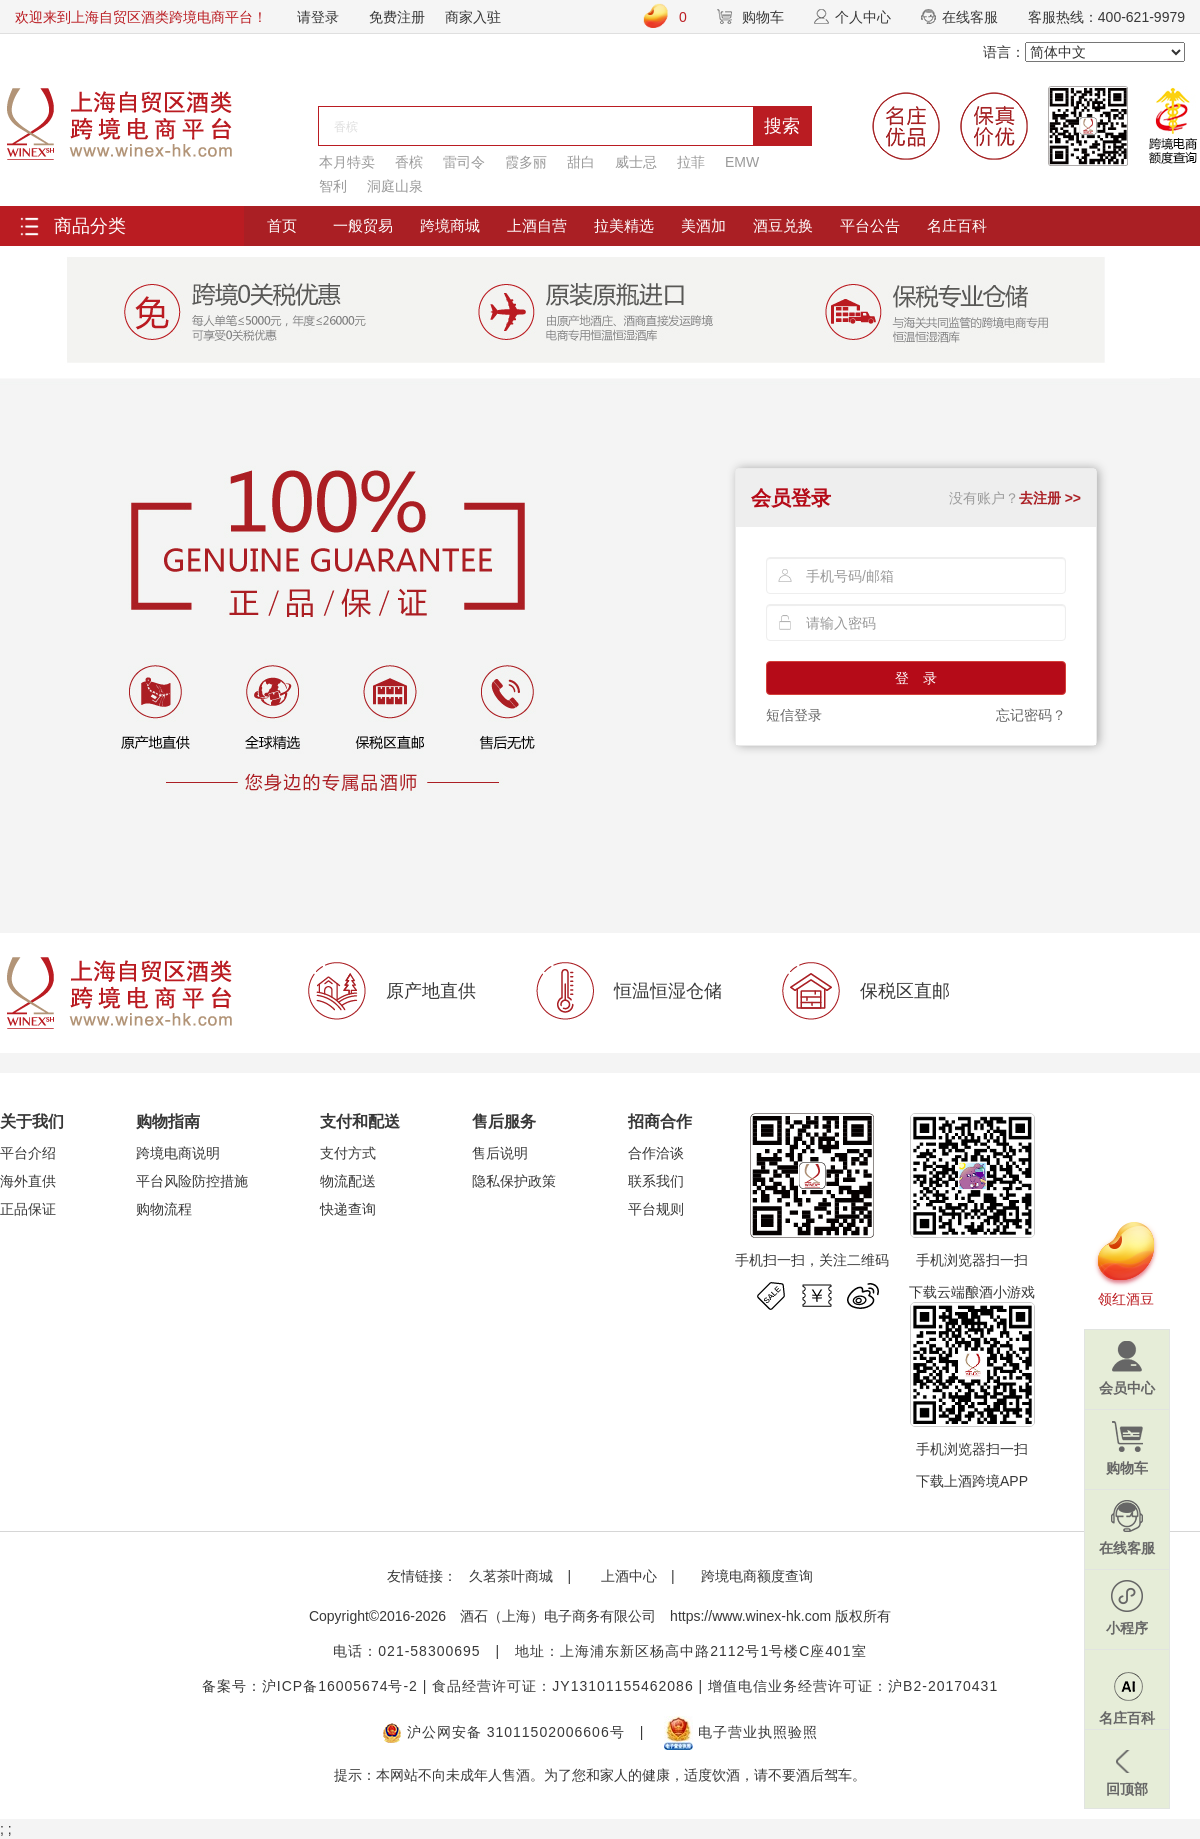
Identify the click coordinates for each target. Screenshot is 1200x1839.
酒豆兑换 (783, 225)
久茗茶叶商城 (511, 1576)
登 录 (916, 678)
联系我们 (656, 1181)
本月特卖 (347, 162)
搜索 (782, 126)
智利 (333, 186)
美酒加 (703, 225)
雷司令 (464, 162)
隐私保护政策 (514, 1181)
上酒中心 (627, 1576)
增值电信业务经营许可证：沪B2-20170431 (853, 1686)
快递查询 (348, 1209)
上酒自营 (537, 225)
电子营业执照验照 (741, 1732)
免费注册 (397, 17)
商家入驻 (473, 17)
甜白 (581, 162)
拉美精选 (624, 225)
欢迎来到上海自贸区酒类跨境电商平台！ (141, 17)
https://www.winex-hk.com (750, 1616)
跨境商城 (450, 225)
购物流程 (164, 1209)
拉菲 (691, 162)
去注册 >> (1050, 498)
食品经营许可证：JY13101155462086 (562, 1686)
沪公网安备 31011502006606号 (503, 1732)
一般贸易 (363, 225)
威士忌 (636, 162)
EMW (742, 162)
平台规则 (656, 1209)
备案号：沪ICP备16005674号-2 (310, 1686)
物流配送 (348, 1181)
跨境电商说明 (178, 1153)
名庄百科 (957, 225)
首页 (282, 225)
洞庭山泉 (395, 186)
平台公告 (870, 225)
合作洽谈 (656, 1153)
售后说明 (500, 1153)
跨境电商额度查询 (757, 1576)
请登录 (318, 17)
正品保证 (28, 1209)
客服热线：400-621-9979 (1106, 17)
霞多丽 (526, 162)
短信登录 (794, 715)
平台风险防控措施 (192, 1181)
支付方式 (348, 1153)
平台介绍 (28, 1153)
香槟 (409, 162)
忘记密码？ (1031, 715)
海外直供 (28, 1181)
